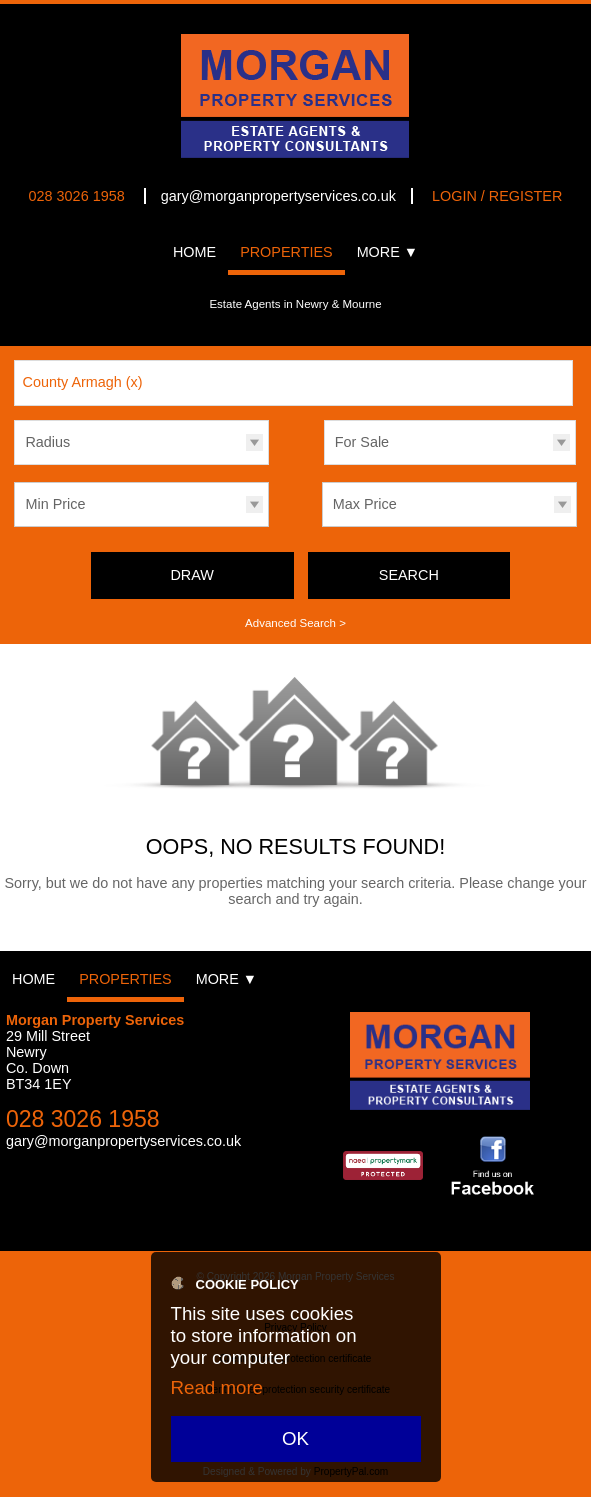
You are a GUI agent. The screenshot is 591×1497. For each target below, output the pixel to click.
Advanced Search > (295, 623)
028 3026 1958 (77, 196)
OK (295, 1438)
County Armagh (83, 382)
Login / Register (497, 196)
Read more (217, 1387)
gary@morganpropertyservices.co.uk (278, 196)
